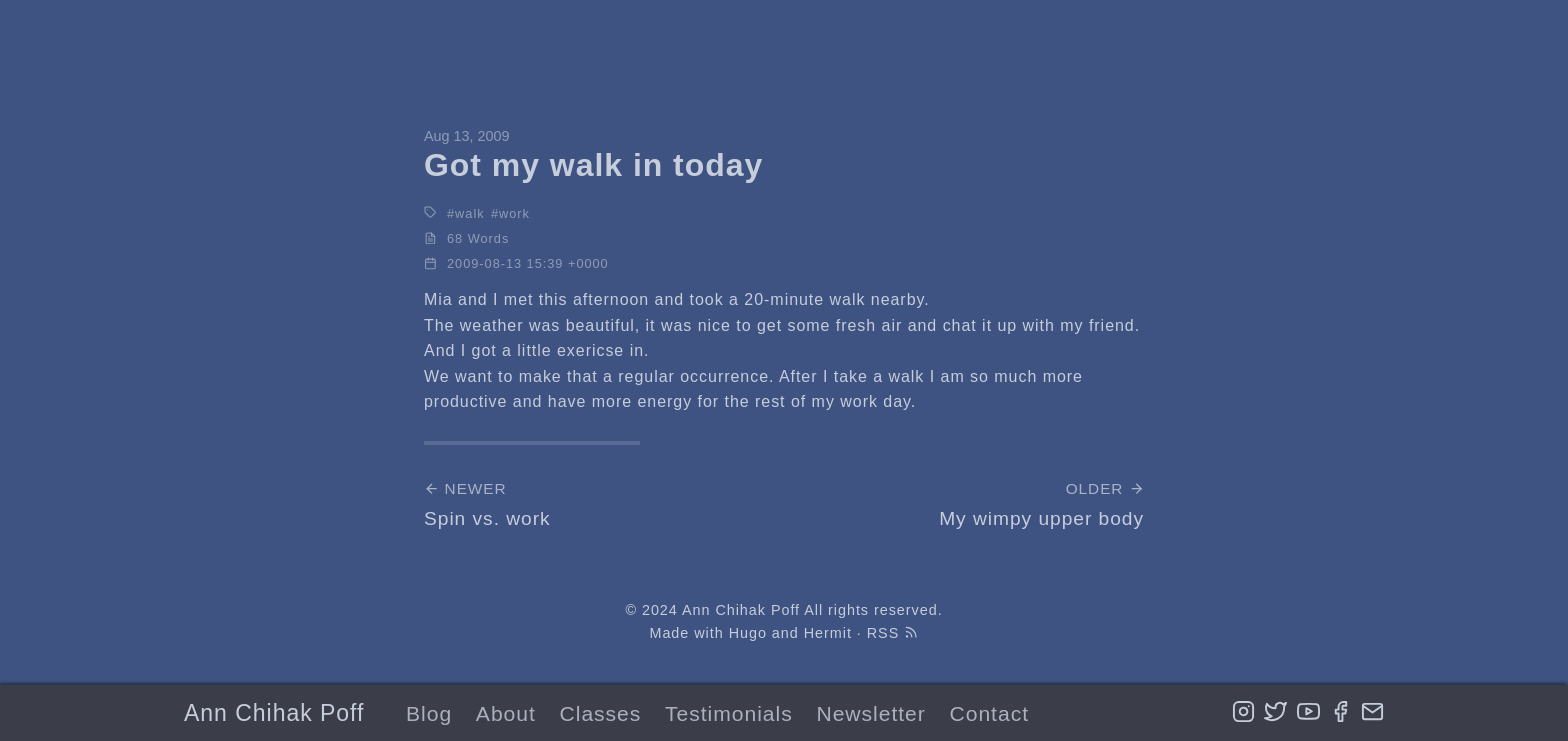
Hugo (748, 633)
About (506, 713)
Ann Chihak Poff (274, 713)
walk (469, 213)
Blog (429, 713)
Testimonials (729, 713)
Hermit (828, 633)
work (514, 213)
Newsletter (870, 713)
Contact (989, 713)
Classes (601, 713)
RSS (893, 633)
